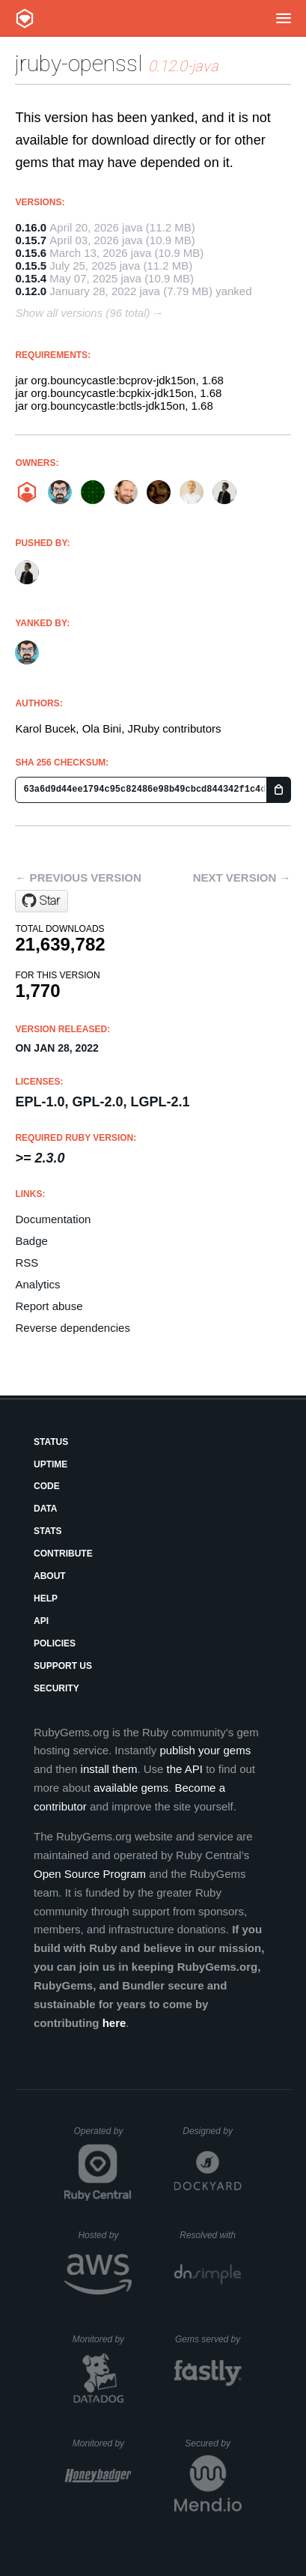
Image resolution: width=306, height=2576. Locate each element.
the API (185, 1769)
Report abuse (48, 1306)
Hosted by (105, 2235)
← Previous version (78, 877)
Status (51, 1442)
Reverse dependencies (72, 1327)
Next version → (242, 877)
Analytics (37, 1284)
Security (56, 1688)
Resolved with (210, 2235)
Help (46, 1598)
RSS (26, 1262)
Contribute (63, 1553)
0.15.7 (30, 240)
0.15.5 (30, 265)
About (50, 1576)
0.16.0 (30, 227)
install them (109, 1769)
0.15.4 (30, 278)
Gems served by (208, 2339)
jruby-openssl (79, 63)
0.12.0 (30, 291)
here (114, 2022)
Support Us (63, 1666)
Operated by (102, 2136)
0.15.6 (30, 252)
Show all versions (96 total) (82, 312)
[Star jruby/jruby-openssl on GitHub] (41, 901)
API (41, 1621)
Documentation (53, 1219)
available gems (131, 1787)
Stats (48, 1531)
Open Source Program (90, 1873)
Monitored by (102, 2339)
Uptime (50, 1464)
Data (46, 1508)
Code (47, 1486)
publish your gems (205, 1750)
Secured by (213, 2443)
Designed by (212, 2131)
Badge (31, 1240)
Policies (55, 1643)
